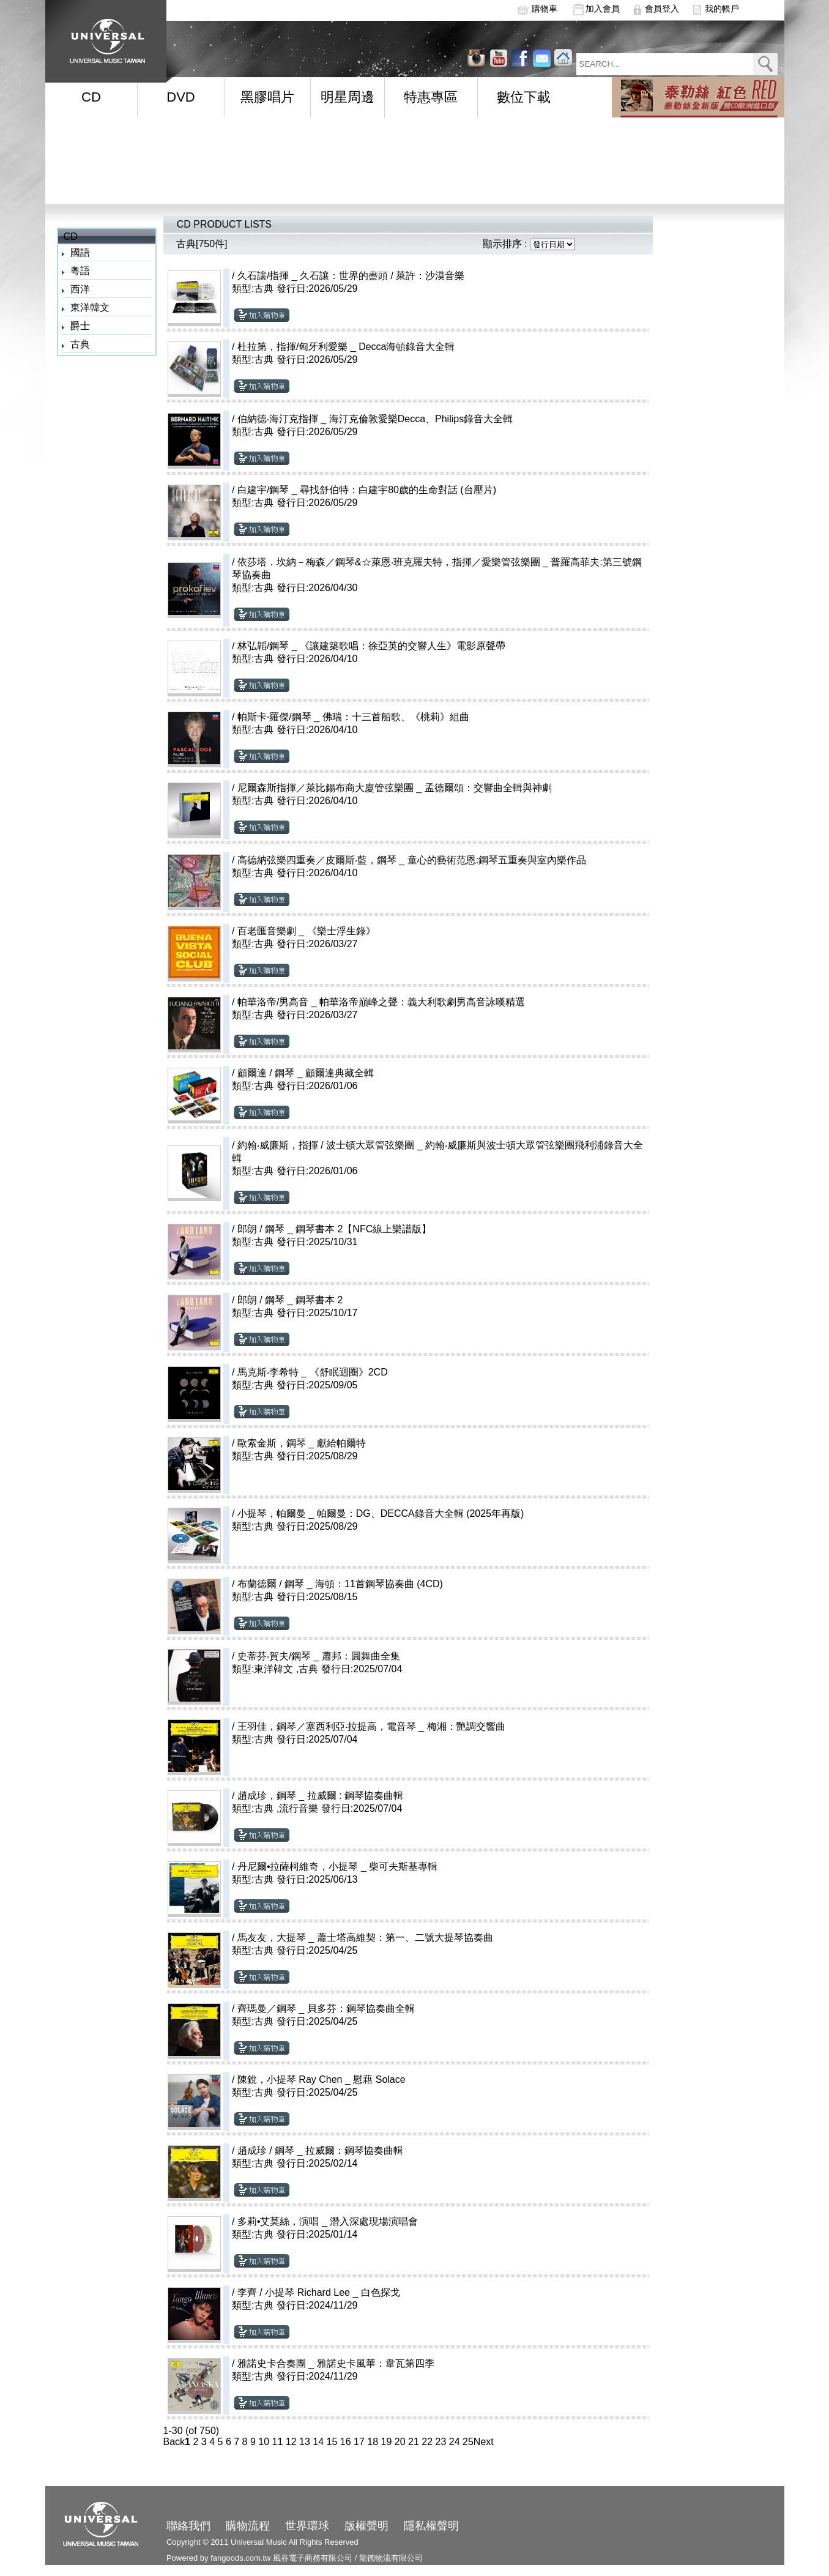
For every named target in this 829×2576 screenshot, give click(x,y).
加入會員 (603, 8)
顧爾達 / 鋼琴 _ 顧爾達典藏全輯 (305, 1073)
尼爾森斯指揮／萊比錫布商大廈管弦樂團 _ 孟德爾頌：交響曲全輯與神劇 (394, 788)
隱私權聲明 (431, 2526)
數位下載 (524, 97)
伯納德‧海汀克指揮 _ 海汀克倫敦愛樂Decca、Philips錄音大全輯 (375, 419)
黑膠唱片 (267, 97)
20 (400, 2441)
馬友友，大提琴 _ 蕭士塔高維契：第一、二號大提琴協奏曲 (365, 1937)
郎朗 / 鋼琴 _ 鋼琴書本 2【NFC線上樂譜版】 (334, 1229)
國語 (80, 252)
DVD (180, 97)
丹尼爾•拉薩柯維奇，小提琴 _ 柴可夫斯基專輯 (337, 1866)
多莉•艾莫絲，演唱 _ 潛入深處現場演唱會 (327, 2221)
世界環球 (307, 2526)
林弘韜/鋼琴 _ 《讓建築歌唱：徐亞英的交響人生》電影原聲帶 (371, 646)
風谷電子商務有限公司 (312, 2558)
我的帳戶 (722, 8)
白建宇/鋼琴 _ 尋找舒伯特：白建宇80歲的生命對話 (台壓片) (366, 490)
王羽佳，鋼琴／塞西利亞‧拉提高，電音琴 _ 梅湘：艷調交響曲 (371, 1726)
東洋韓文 (90, 307)
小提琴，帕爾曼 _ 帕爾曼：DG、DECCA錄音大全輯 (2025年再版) (380, 1513)
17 (359, 2441)
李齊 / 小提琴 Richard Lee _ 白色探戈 (318, 2292)
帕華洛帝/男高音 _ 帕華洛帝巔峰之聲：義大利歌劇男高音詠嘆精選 (381, 1002)
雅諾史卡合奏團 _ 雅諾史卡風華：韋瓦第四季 (335, 2363)
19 (386, 2441)
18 (372, 2441)
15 (332, 2441)
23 (441, 2441)
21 (413, 2441)
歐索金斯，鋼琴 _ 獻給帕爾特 (301, 1443)
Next (484, 2441)
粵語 (80, 271)
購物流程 (248, 2526)
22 (427, 2441)
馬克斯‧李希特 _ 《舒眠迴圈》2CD (312, 1372)
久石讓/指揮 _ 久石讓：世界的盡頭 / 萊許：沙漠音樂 (351, 275)
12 (291, 2441)
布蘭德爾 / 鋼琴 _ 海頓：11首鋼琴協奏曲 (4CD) (340, 1584)
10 (263, 2441)
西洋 (80, 289)
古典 (80, 344)
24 (454, 2441)
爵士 (80, 326)
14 (318, 2441)
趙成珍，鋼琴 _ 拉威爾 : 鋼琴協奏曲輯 (320, 1795)
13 (304, 2441)
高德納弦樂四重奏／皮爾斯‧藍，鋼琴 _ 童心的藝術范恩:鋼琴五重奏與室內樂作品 (411, 860)
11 (277, 2441)
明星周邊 (347, 97)
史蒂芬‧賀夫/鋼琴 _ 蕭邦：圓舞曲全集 (318, 1656)
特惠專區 (431, 97)
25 (468, 2441)
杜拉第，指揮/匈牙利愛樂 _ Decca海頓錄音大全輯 (346, 346)
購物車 (544, 8)
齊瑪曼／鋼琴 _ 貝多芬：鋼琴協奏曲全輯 (326, 2008)
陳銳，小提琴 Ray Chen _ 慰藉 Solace (321, 2079)
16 (345, 2441)
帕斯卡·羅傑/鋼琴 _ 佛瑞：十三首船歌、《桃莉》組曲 (353, 717)
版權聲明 (366, 2526)
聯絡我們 (188, 2526)
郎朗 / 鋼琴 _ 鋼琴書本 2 (290, 1300)
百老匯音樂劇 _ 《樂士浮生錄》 (306, 931)
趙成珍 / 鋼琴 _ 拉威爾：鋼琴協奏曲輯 (320, 2150)
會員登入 (662, 8)
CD (91, 97)
